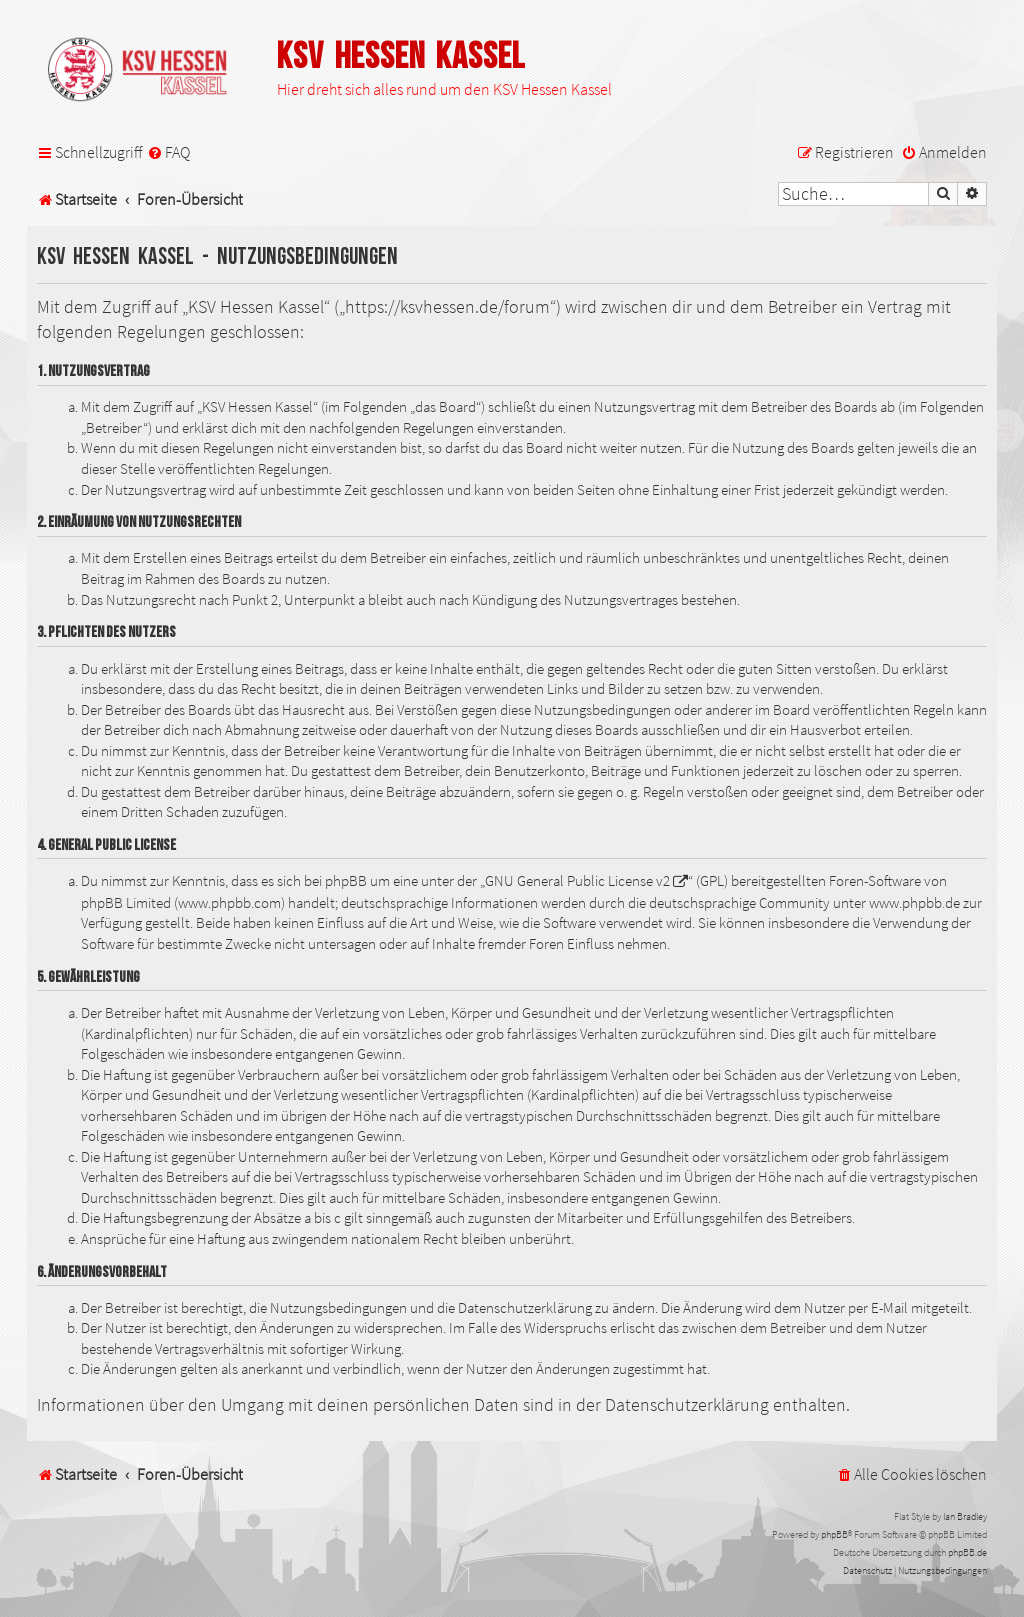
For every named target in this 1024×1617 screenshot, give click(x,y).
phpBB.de (967, 1552)
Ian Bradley (965, 1516)
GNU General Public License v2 (577, 881)
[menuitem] (168, 152)
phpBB (834, 1534)
